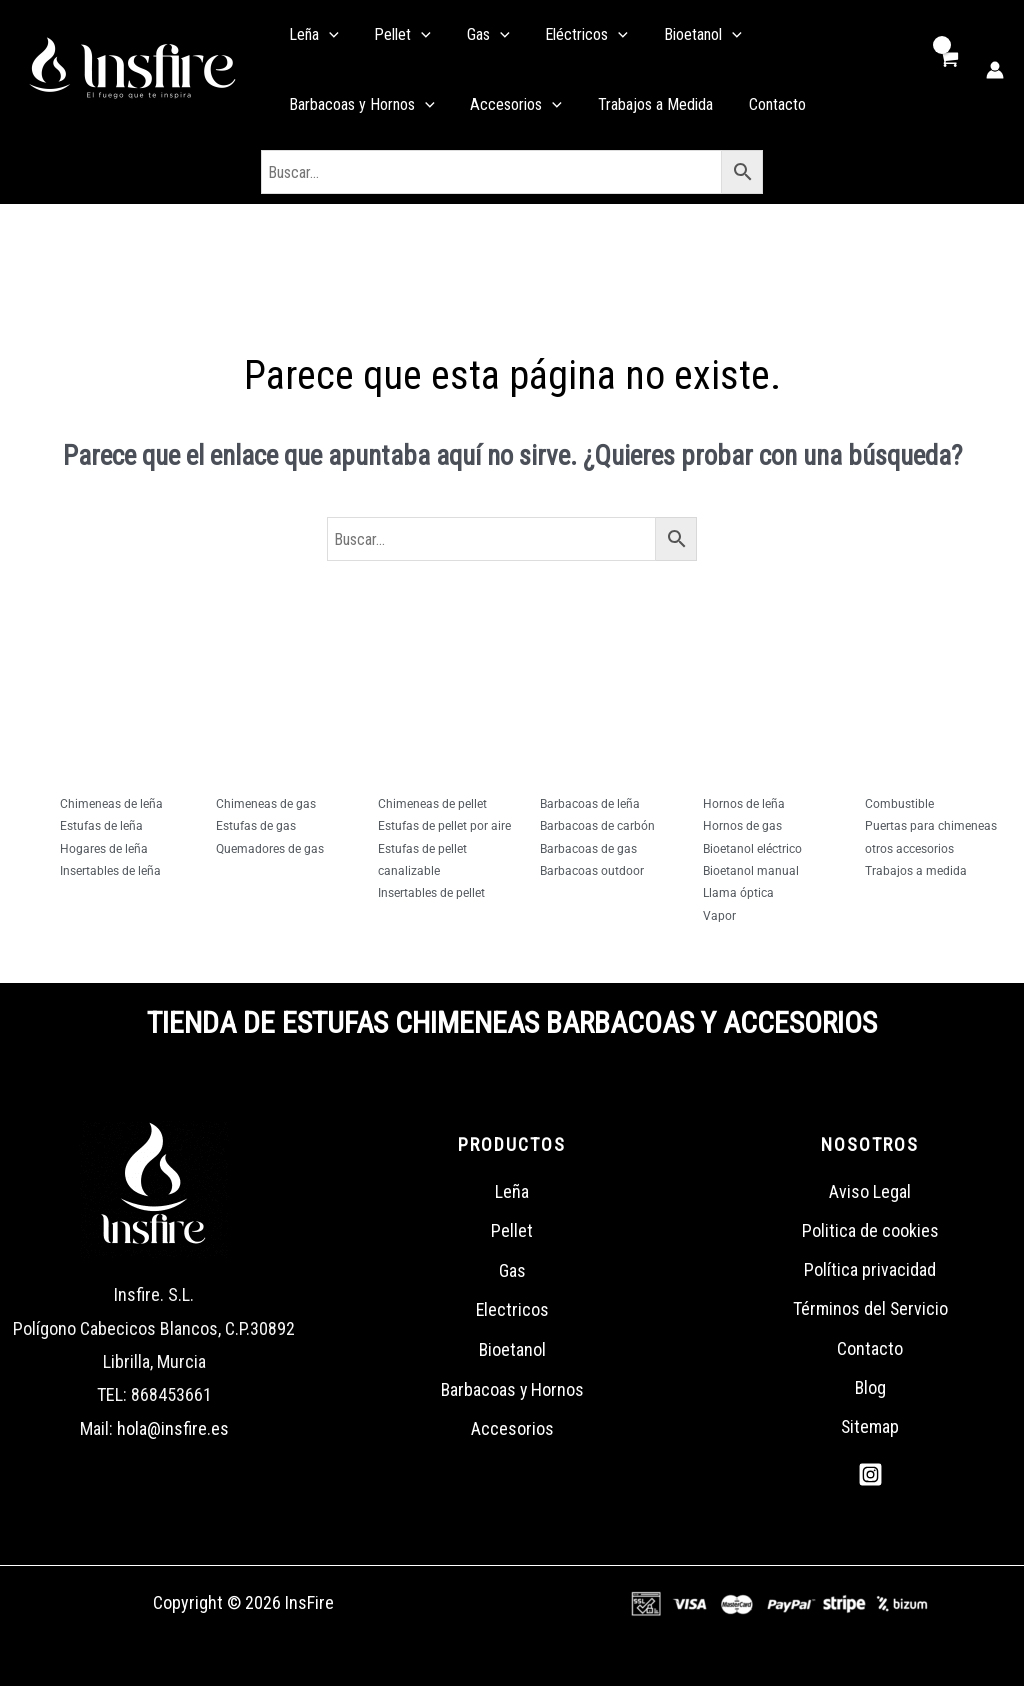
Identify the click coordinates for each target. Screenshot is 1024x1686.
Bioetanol (512, 1349)
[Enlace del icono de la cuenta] (995, 70)
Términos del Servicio (870, 1309)
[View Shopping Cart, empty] (948, 70)
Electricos (512, 1309)
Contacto (870, 1349)
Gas (512, 1270)
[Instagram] (870, 1476)
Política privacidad (870, 1270)
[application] (323, 35)
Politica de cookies (870, 1230)
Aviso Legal (870, 1191)
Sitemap (870, 1428)
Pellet (512, 1230)
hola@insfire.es (173, 1428)
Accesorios (512, 1428)
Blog (870, 1389)
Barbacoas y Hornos (512, 1389)
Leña (512, 1191)
